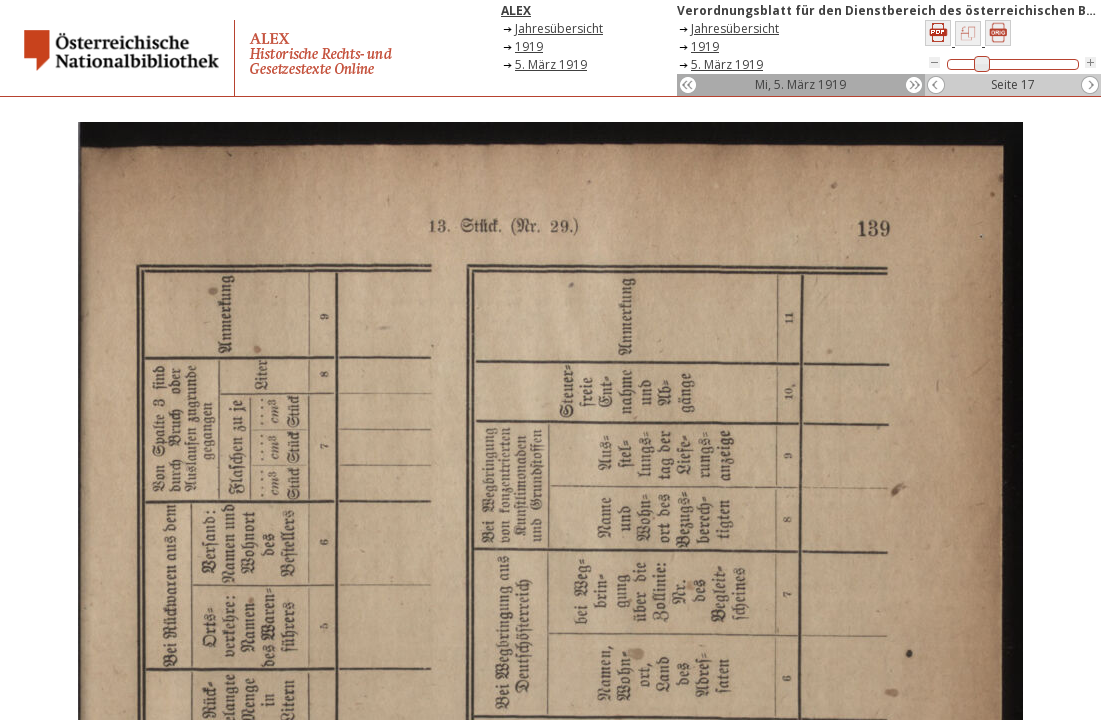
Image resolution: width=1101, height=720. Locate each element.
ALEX (516, 10)
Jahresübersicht (559, 28)
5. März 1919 (551, 64)
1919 (529, 46)
